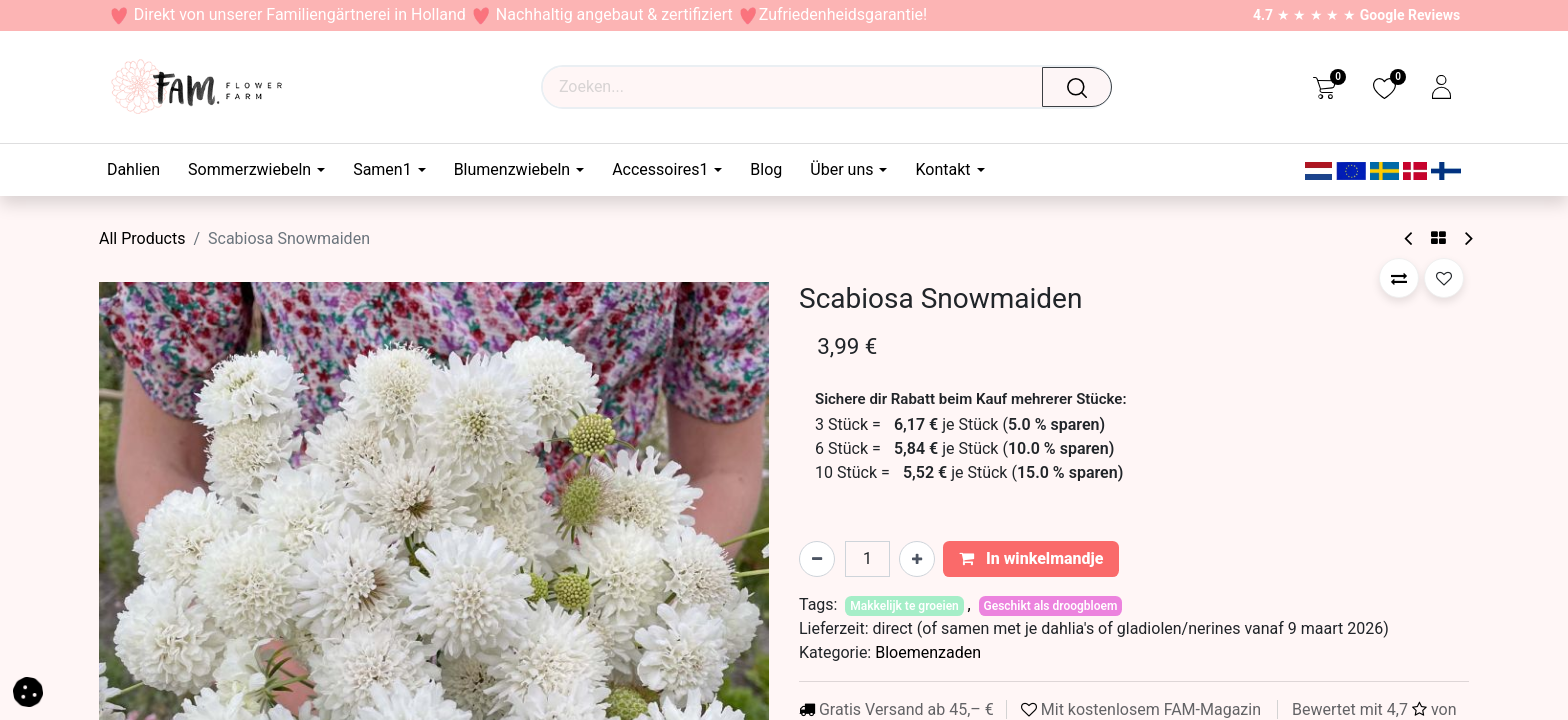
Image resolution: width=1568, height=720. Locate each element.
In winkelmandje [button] (1031, 558)
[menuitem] (140, 169)
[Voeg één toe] (917, 559)
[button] (1399, 278)
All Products (142, 238)
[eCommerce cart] (1324, 87)
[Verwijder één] (817, 559)
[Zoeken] (1083, 87)
